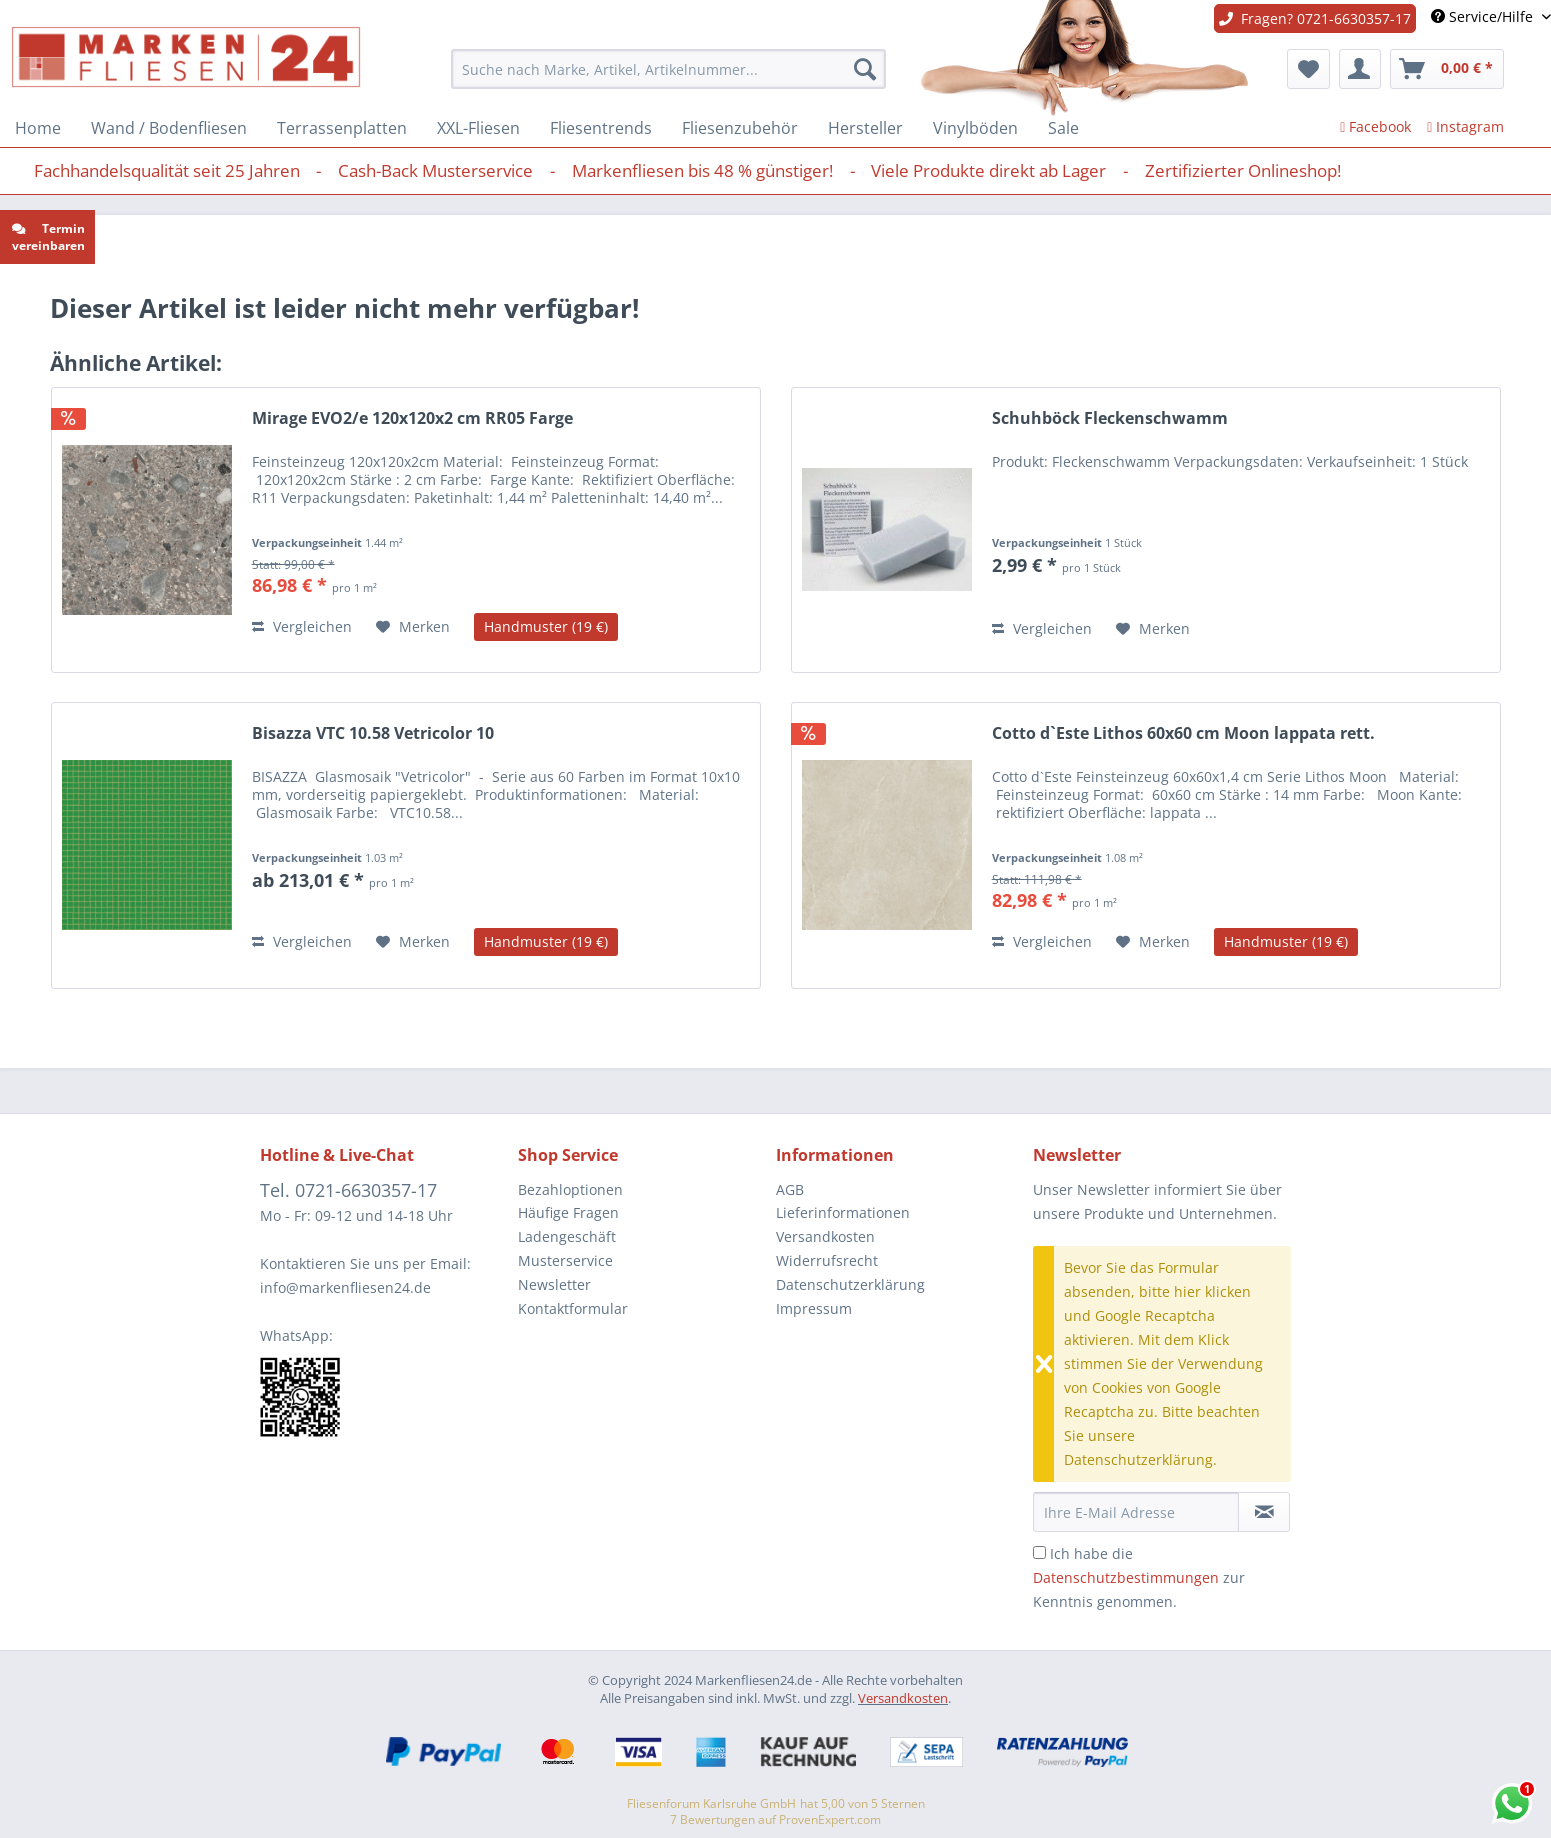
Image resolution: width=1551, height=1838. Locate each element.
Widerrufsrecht (827, 1260)
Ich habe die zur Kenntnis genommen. (1139, 1577)
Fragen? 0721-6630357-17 (1315, 18)
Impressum (814, 1308)
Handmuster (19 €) (546, 626)
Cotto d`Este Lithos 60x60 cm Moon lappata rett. (1183, 733)
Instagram (1465, 126)
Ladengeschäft (567, 1236)
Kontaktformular (573, 1308)
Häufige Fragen (568, 1212)
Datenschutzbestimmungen (1126, 1577)
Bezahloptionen (570, 1189)
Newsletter (554, 1284)
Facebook (1375, 126)
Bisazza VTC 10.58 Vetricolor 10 (373, 733)
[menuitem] (668, 69)
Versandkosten (825, 1236)
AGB (790, 1189)
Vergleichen (302, 626)
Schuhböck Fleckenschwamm (1110, 418)
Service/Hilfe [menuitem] (1484, 16)
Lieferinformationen (843, 1212)
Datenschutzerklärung (850, 1284)
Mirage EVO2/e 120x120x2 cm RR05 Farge (412, 418)
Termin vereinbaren (48, 237)
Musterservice (565, 1260)
